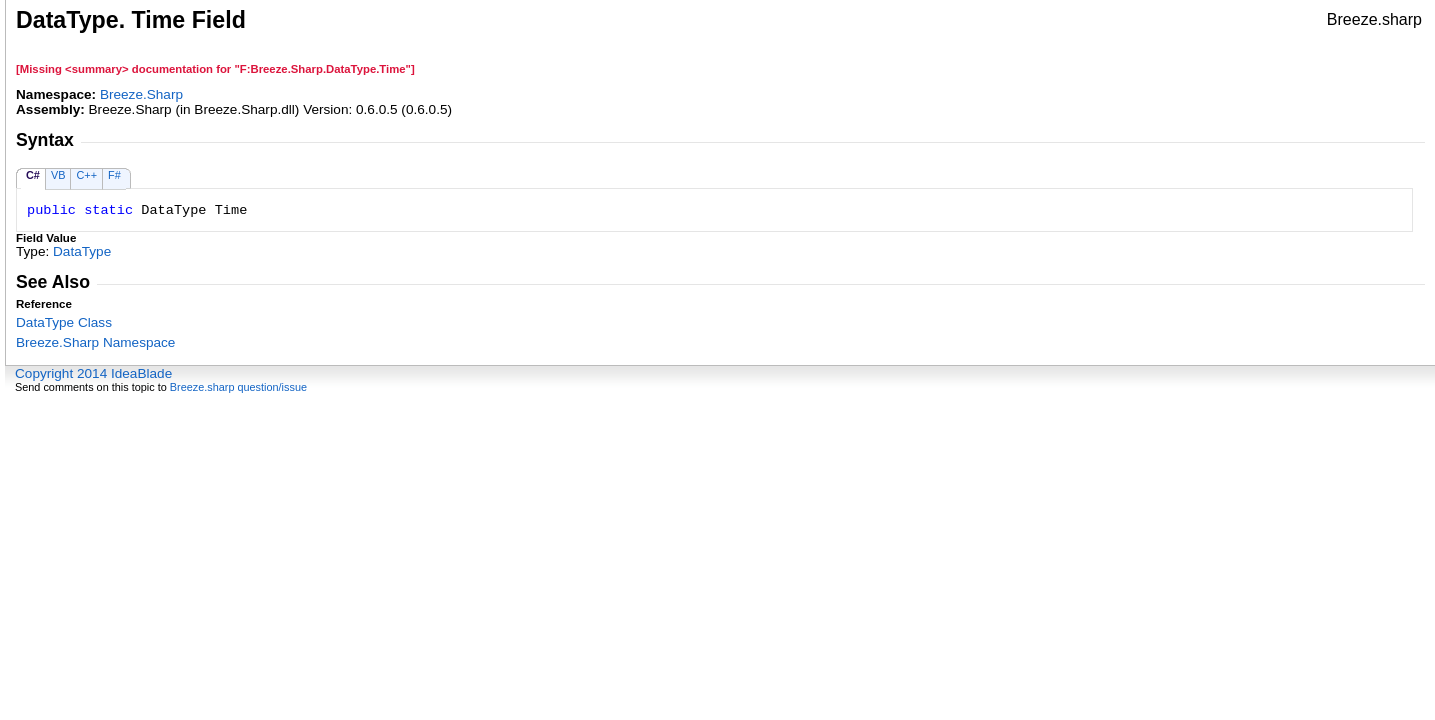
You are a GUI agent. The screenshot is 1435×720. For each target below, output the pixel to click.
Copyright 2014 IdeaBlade (93, 373)
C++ (86, 175)
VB (58, 175)
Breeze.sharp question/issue (238, 387)
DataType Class (64, 322)
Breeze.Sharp (141, 94)
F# (114, 175)
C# (33, 175)
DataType (82, 251)
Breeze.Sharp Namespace (95, 342)
